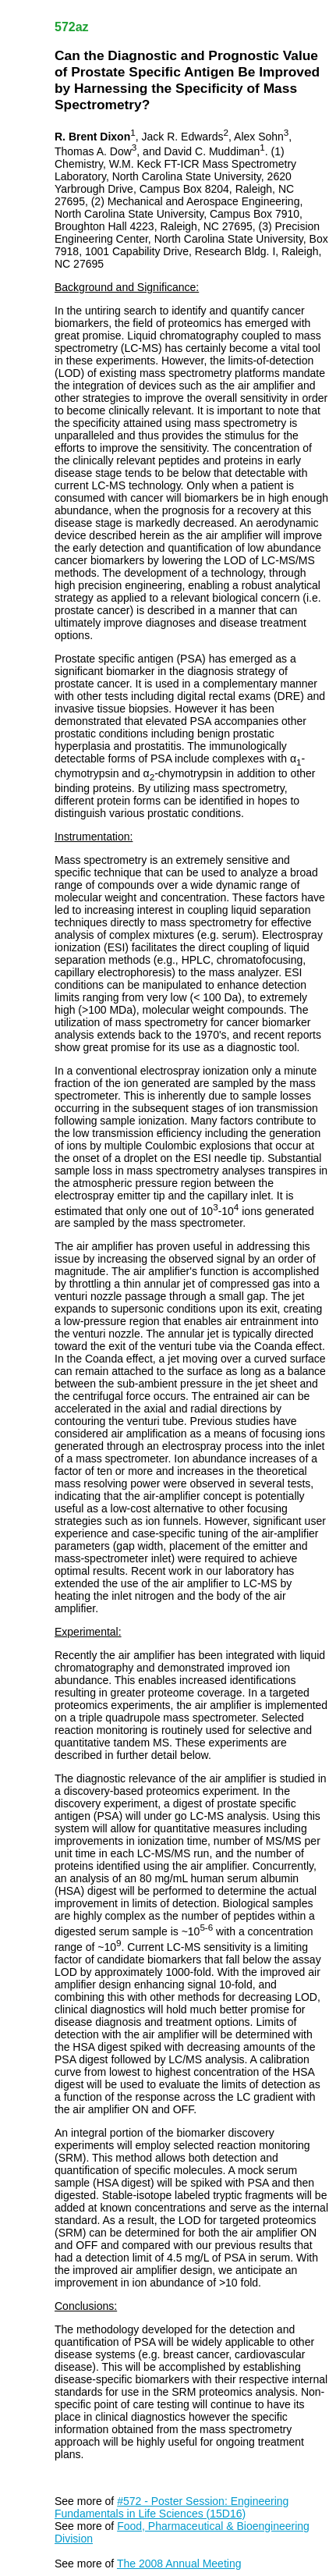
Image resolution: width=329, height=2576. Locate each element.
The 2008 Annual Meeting (179, 2563)
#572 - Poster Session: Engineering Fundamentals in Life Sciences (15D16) (171, 2507)
